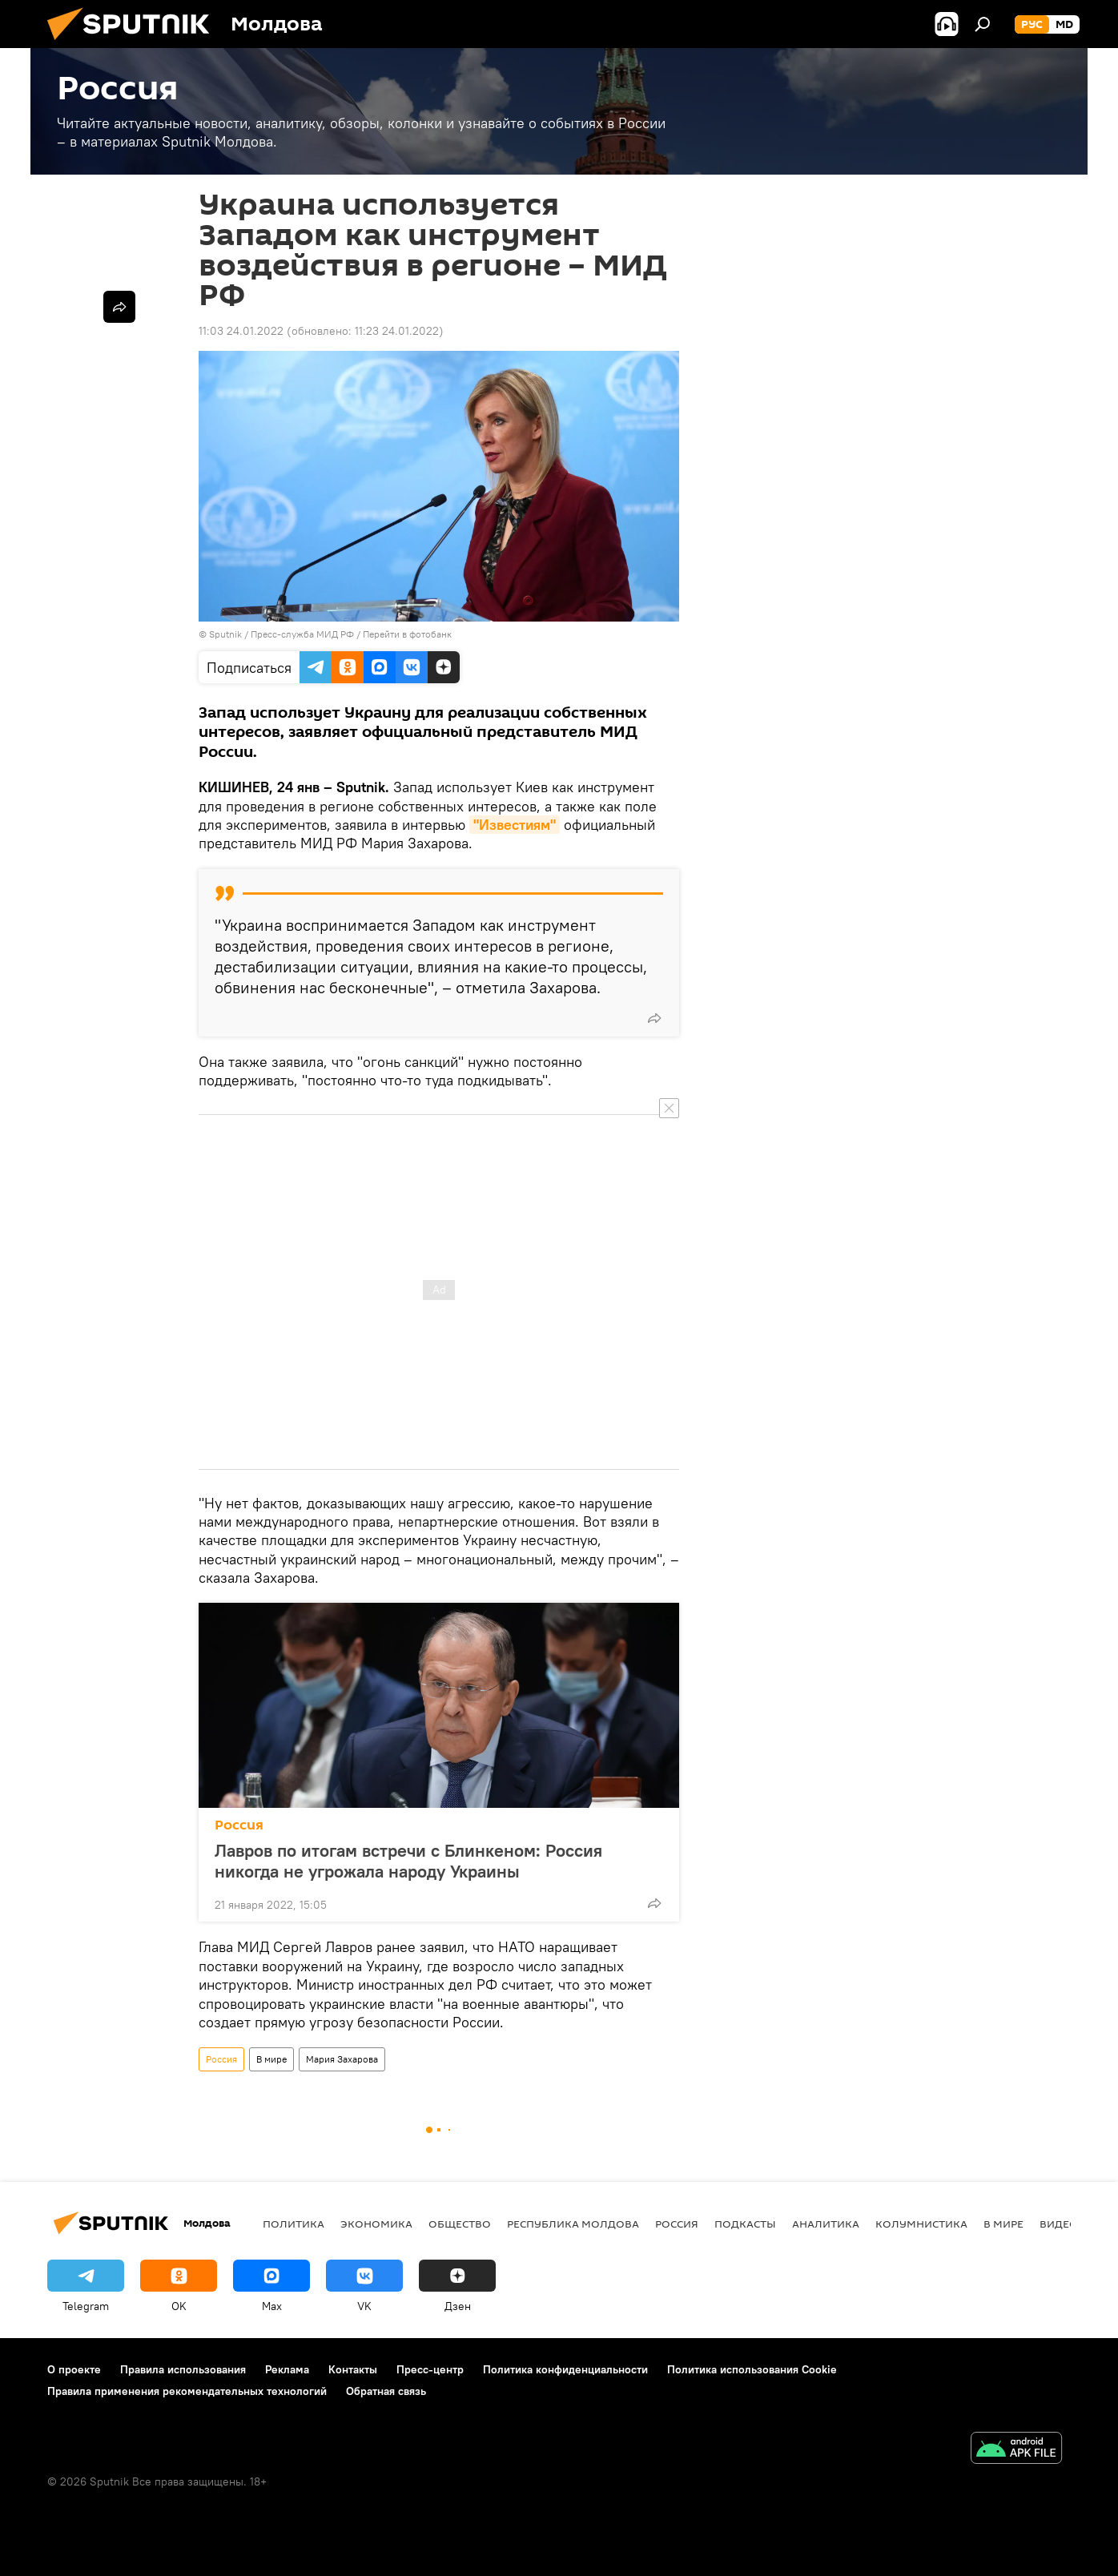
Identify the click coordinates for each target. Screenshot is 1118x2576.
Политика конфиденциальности (565, 2369)
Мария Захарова (342, 2059)
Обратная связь (386, 2391)
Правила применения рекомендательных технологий (187, 2391)
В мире (271, 2059)
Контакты (352, 2369)
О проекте (74, 2369)
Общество (459, 2223)
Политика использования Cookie (752, 2369)
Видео (1059, 2223)
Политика (293, 2223)
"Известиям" (514, 824)
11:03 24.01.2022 (241, 331)
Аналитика (825, 2223)
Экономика (376, 2223)
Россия (239, 1825)
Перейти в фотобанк (407, 634)
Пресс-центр (430, 2369)
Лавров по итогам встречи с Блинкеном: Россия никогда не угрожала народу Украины (408, 1861)
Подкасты (745, 2223)
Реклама (287, 2369)
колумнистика (921, 2223)
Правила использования (183, 2369)
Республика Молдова (573, 2223)
